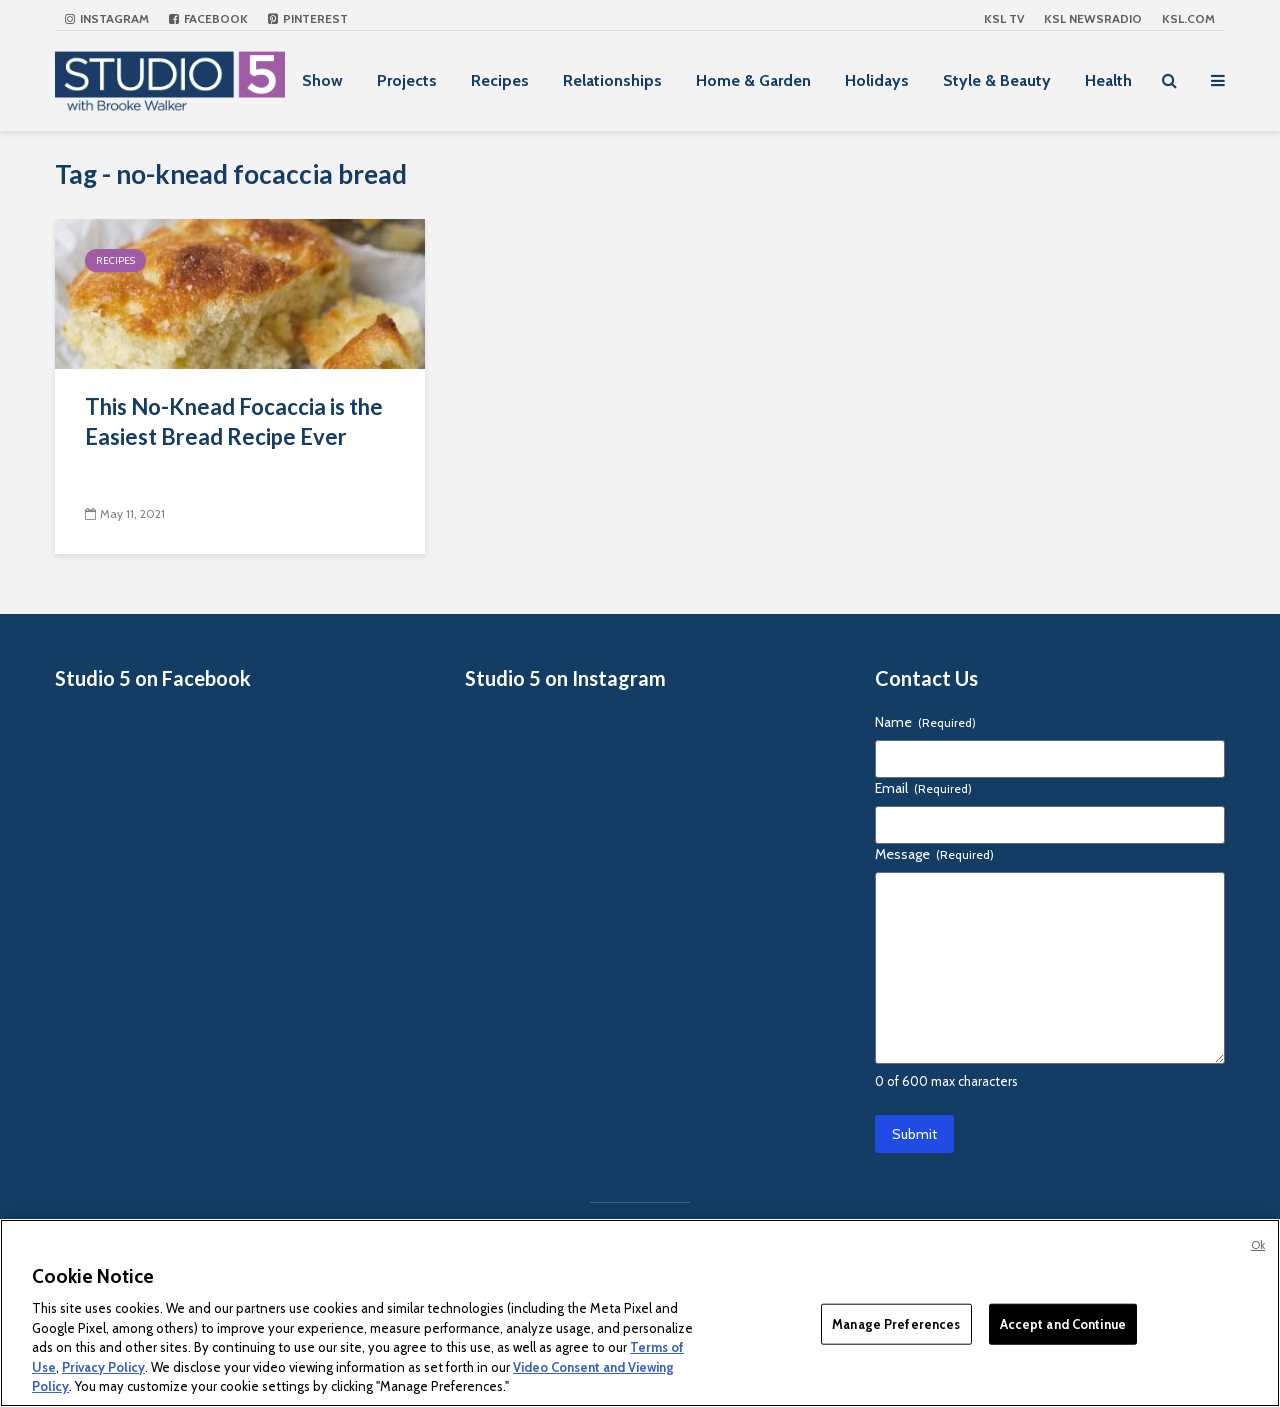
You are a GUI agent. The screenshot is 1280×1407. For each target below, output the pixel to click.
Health (1108, 80)
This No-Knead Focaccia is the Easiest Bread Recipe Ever (234, 421)
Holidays (877, 80)
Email (923, 788)
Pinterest (308, 18)
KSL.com (1188, 18)
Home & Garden (753, 80)
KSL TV (1004, 18)
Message (934, 854)
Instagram (107, 18)
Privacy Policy (103, 1367)
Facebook (208, 18)
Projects (407, 80)
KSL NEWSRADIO (1093, 18)
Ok (1258, 1245)
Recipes (500, 80)
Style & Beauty (997, 80)
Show (322, 80)
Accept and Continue (1063, 1323)
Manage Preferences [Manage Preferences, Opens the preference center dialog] (896, 1323)
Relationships (612, 80)
